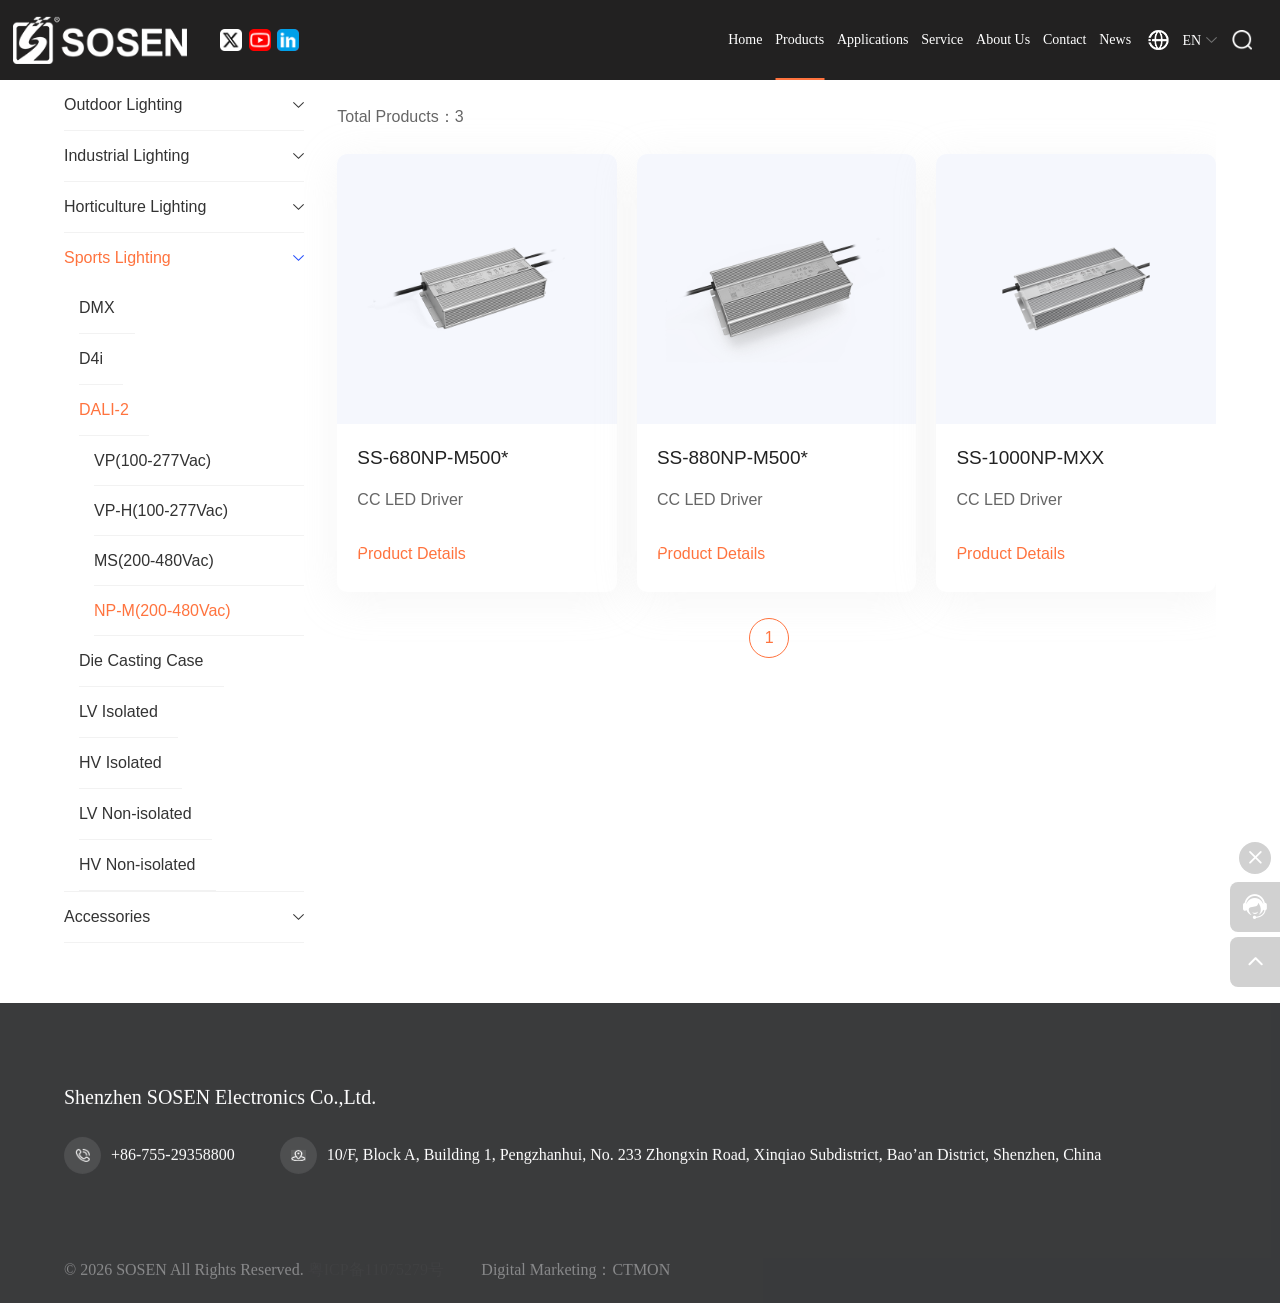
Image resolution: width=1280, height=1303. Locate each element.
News (1115, 39)
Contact (1065, 39)
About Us (1003, 39)
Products (799, 39)
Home (745, 39)
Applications (873, 39)
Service (942, 39)
